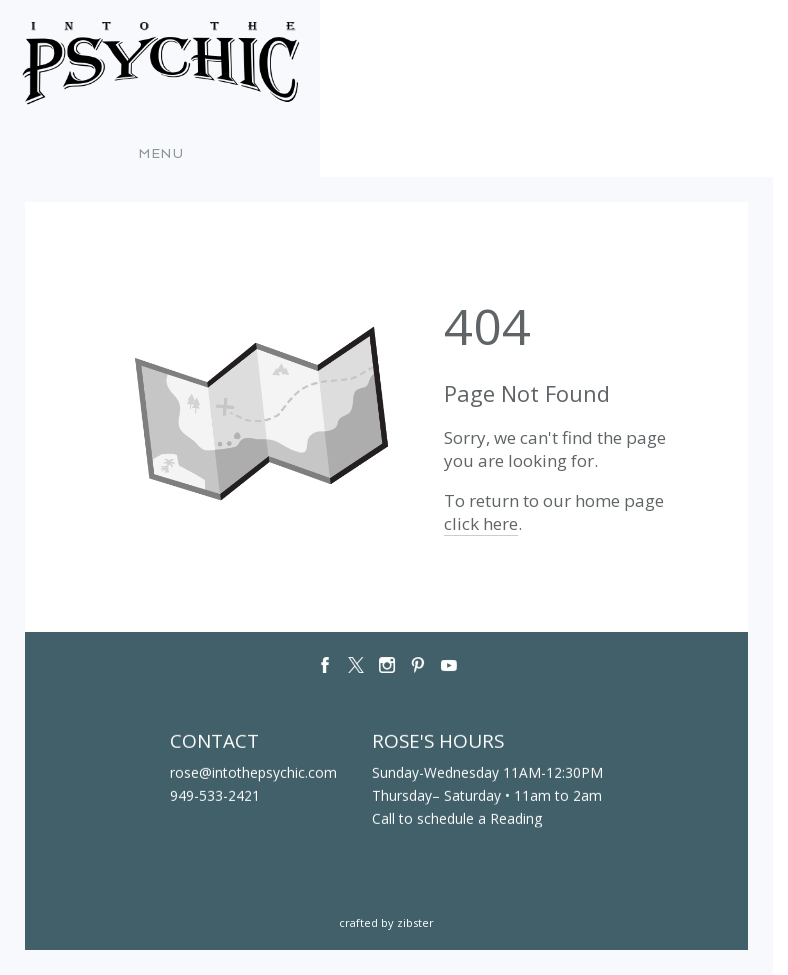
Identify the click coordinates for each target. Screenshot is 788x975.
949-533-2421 (215, 795)
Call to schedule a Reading (457, 818)
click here (481, 523)
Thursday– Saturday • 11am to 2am (487, 795)
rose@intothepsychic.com (253, 772)
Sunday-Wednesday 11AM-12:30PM (487, 772)
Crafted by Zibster (386, 922)
